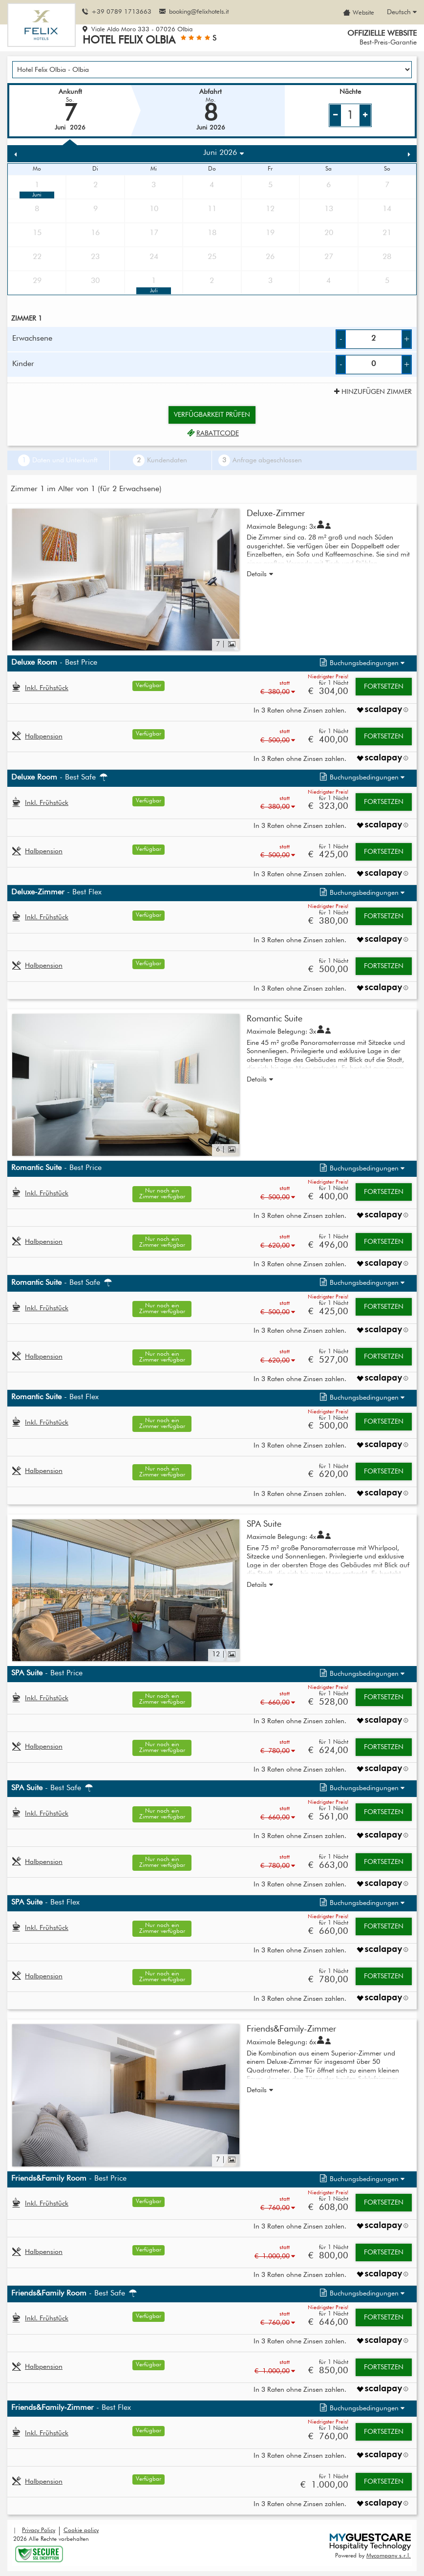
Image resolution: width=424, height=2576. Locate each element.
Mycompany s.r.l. (388, 2556)
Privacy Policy (38, 2530)
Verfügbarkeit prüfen (212, 414)
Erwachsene (32, 339)
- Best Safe (60, 777)
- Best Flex (56, 892)
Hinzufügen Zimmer (372, 392)
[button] (361, 663)
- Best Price (54, 663)
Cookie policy (81, 2530)
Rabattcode (211, 433)
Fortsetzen (383, 686)
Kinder (23, 364)
